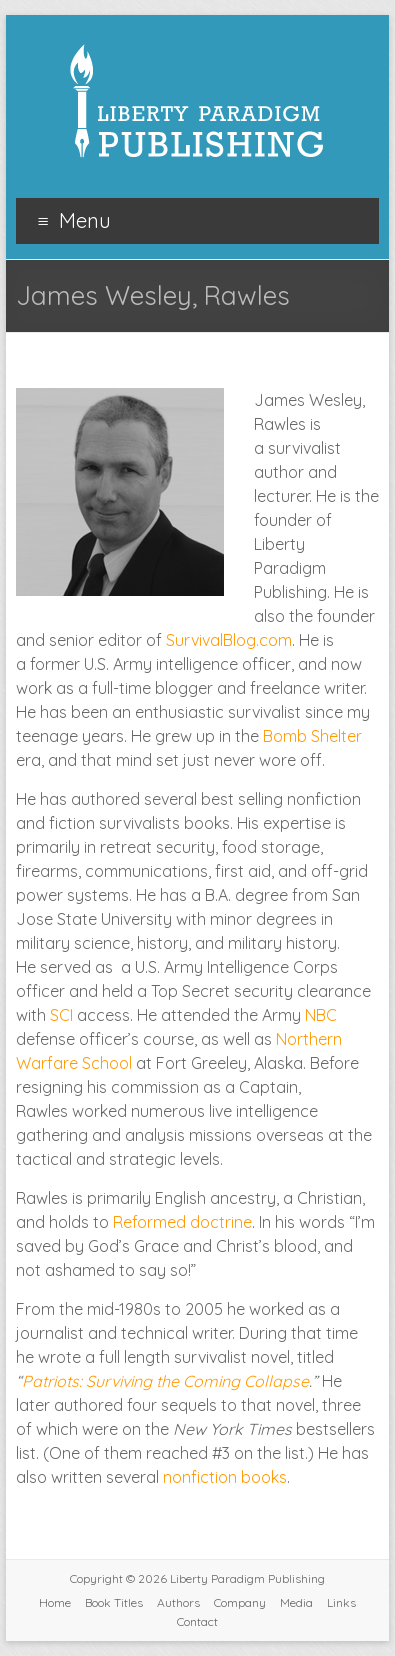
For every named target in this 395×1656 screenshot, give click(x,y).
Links (341, 1602)
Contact (197, 1621)
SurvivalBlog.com (229, 640)
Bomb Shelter (312, 736)
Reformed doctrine (182, 1222)
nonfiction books (225, 1477)
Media (296, 1602)
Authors (178, 1602)
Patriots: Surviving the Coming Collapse (165, 1381)
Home (55, 1602)
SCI (61, 1015)
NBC (321, 1015)
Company (240, 1602)
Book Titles (114, 1602)
